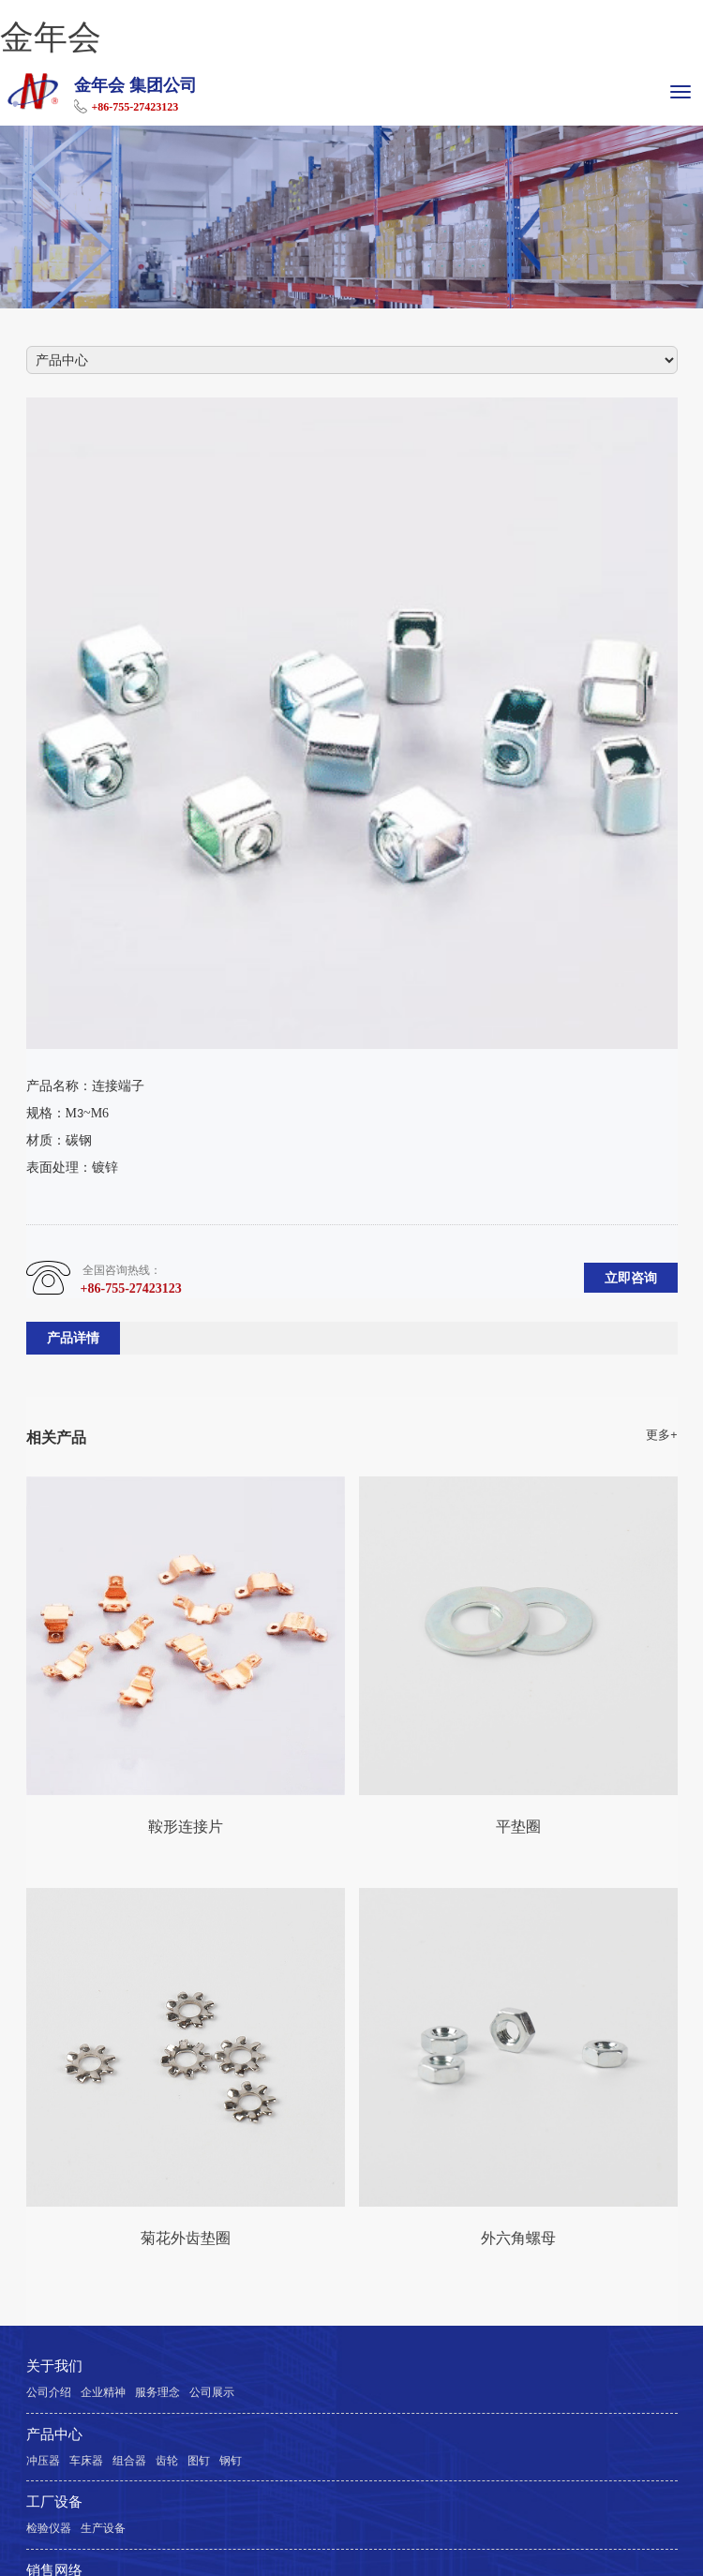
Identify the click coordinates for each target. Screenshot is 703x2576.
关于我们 (54, 2366)
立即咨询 (631, 1277)
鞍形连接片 (185, 1826)
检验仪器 (48, 2528)
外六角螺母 (518, 2237)
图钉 (198, 2460)
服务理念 (157, 2392)
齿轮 (167, 2460)
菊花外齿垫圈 (186, 2237)
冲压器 (43, 2460)
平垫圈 (518, 1826)
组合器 (129, 2460)
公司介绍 (48, 2392)
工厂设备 (54, 2501)
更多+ (661, 1435)
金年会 (50, 37)
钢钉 (230, 2460)
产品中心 (54, 2434)
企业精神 (103, 2392)
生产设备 (103, 2528)
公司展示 (211, 2392)
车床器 (86, 2460)
